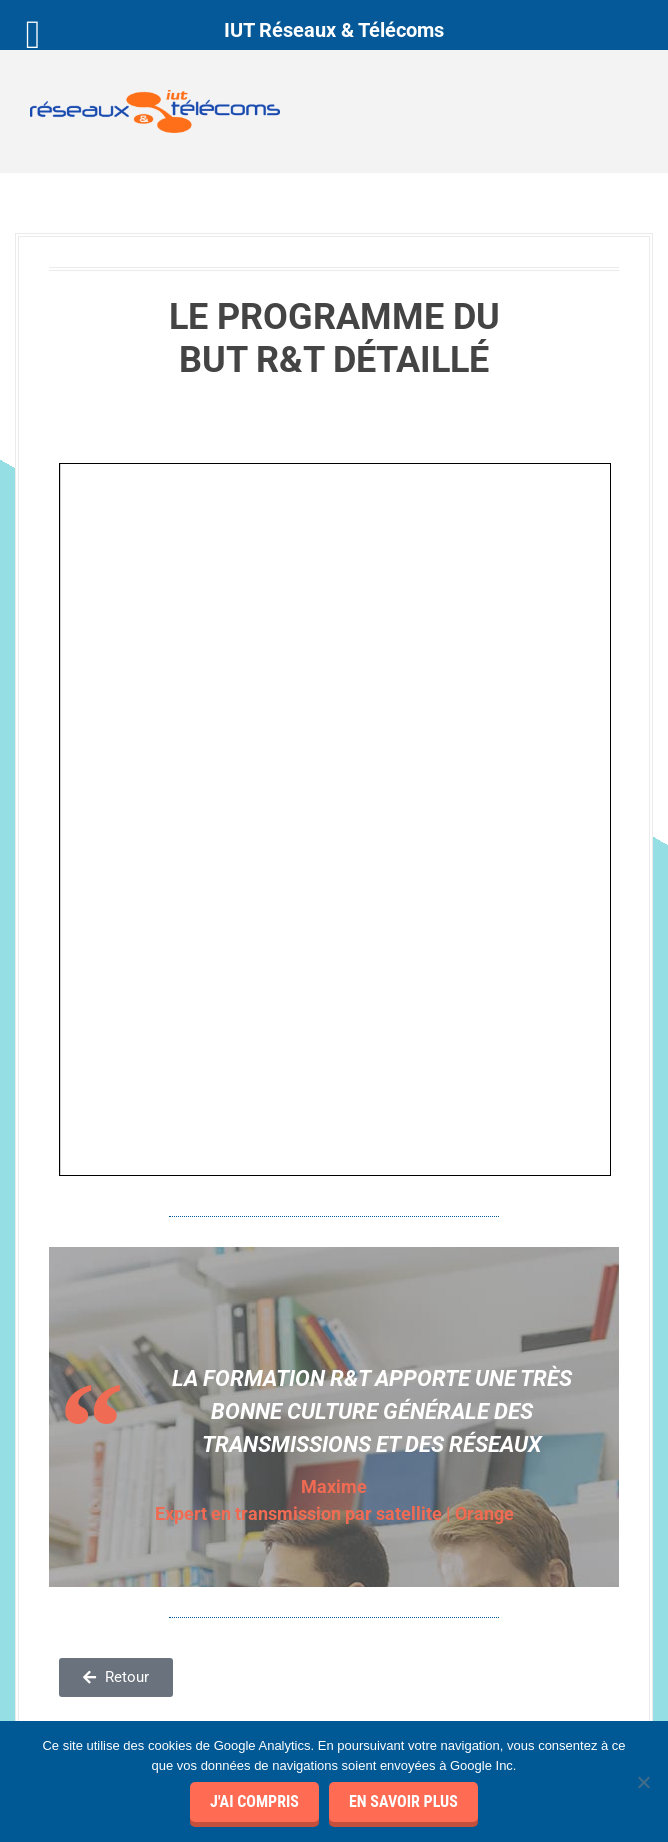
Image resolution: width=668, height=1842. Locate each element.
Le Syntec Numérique (114, 1627)
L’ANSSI (73, 1606)
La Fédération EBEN (111, 1648)
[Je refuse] (643, 1782)
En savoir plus (403, 1801)
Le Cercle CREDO (101, 1564)
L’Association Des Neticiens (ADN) (154, 1585)
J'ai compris (254, 1801)
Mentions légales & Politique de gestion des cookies (187, 1452)
